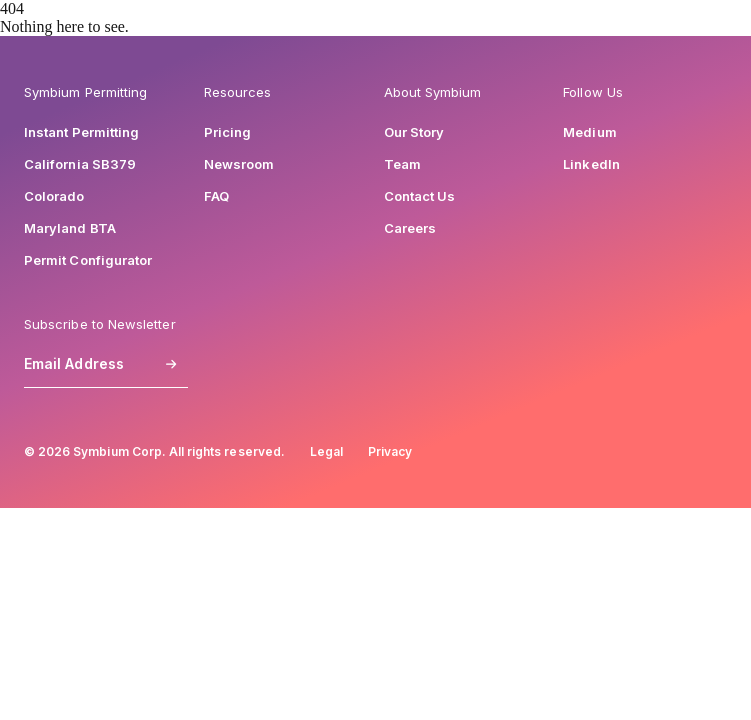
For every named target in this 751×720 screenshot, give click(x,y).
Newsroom (239, 164)
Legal (326, 451)
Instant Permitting (81, 132)
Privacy (390, 451)
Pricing (228, 132)
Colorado (54, 196)
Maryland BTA (70, 228)
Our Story (414, 132)
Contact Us (420, 196)
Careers (410, 228)
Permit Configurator (88, 260)
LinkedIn (591, 164)
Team (402, 164)
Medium (589, 132)
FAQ (216, 196)
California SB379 (80, 164)
